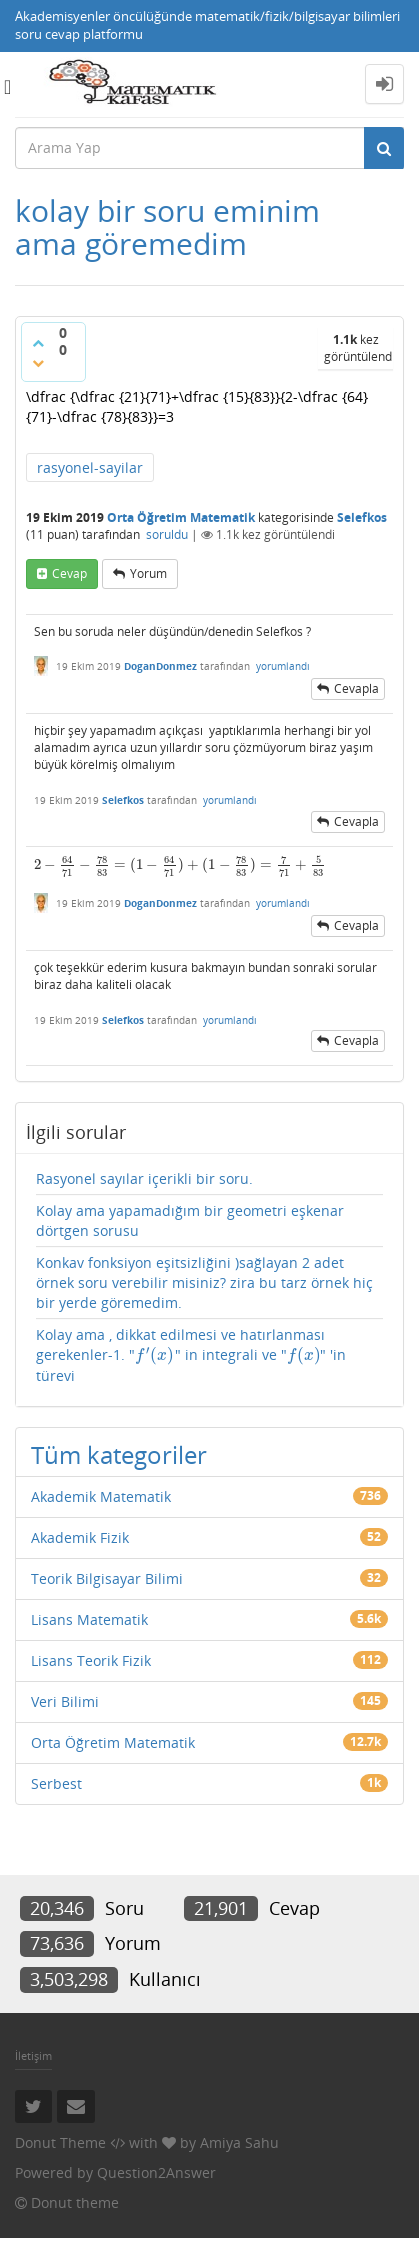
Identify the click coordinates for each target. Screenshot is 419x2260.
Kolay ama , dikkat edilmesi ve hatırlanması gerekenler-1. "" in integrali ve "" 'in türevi (191, 1354)
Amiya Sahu (239, 2142)
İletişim (33, 2055)
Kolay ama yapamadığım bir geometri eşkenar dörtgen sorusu (190, 1220)
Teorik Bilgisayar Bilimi (107, 1578)
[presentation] (180, 864)
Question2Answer (156, 2172)
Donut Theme (60, 2142)
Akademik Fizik (80, 1537)
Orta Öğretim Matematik (113, 1742)
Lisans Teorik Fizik (91, 1660)
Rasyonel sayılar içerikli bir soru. (144, 1178)
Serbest (56, 1783)
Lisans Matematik (89, 1619)
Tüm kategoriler (119, 1454)
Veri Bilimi (65, 1701)
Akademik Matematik (101, 1496)
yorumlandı (283, 666)
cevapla (356, 688)
